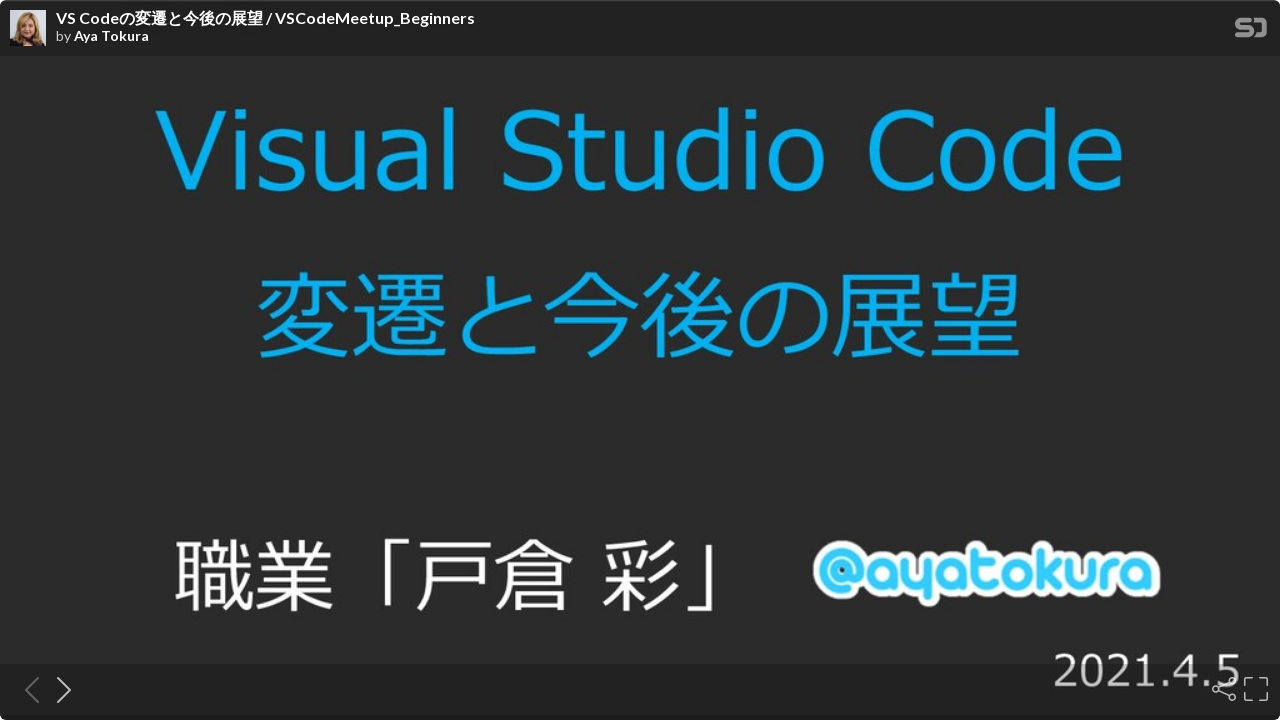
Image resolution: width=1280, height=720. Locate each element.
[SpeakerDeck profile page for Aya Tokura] (28, 29)
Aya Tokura (111, 36)
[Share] (1222, 689)
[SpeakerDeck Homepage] (1251, 31)
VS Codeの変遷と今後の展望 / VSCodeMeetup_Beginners (265, 18)
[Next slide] (58, 689)
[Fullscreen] (1254, 689)
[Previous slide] (26, 689)
